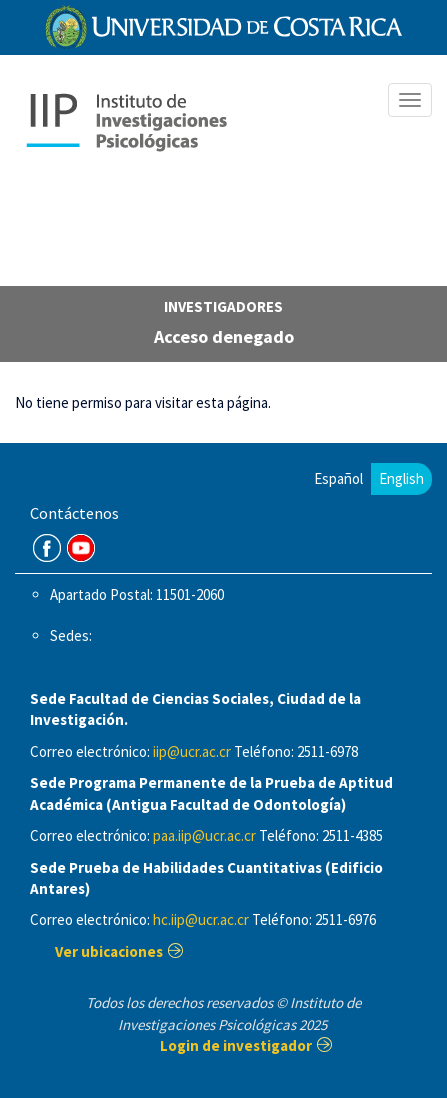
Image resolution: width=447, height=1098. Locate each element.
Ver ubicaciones (109, 951)
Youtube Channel (81, 548)
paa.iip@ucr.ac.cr (204, 835)
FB (47, 548)
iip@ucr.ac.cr (192, 751)
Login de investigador (236, 1045)
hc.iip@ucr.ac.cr (201, 919)
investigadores (223, 306)
